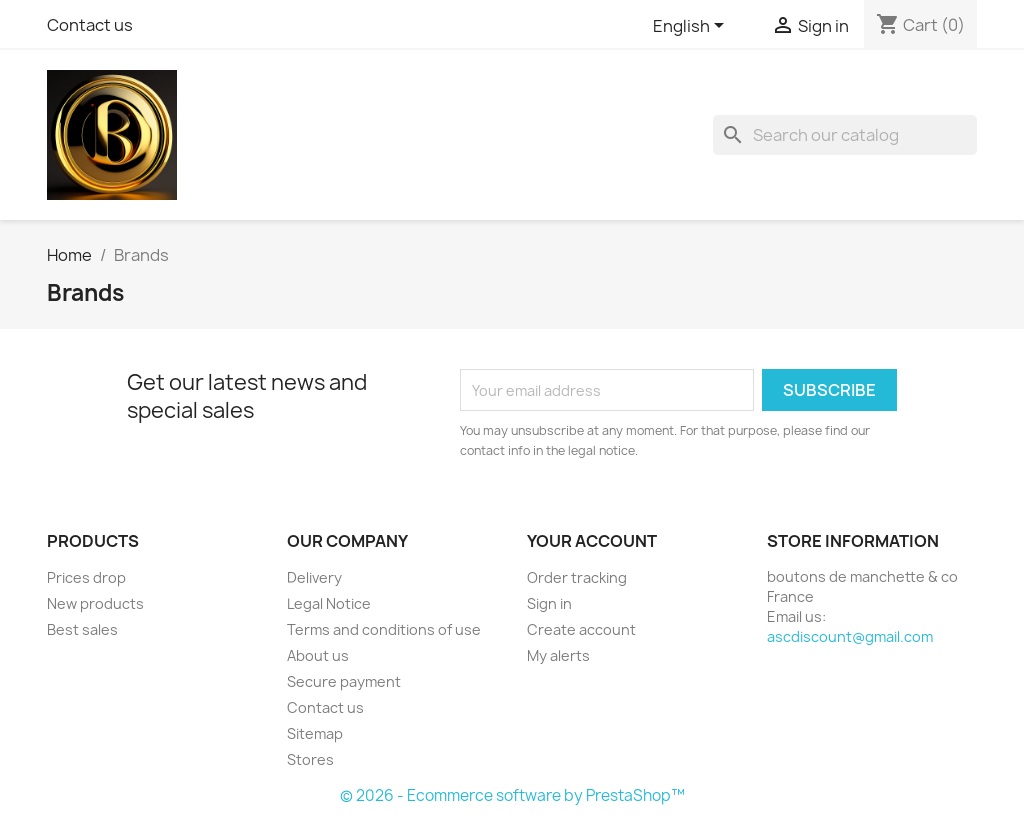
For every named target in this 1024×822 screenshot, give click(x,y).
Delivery (314, 577)
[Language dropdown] (692, 27)
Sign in (549, 603)
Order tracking (577, 577)
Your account (592, 541)
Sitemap (315, 733)
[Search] (845, 135)
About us (318, 655)
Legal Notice (329, 603)
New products (95, 603)
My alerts (558, 655)
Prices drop (86, 577)
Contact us (90, 25)
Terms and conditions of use (384, 629)
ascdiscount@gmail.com (850, 636)
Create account (581, 629)
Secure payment (344, 681)
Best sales (82, 629)
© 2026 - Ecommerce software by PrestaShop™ (512, 795)
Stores (310, 759)
